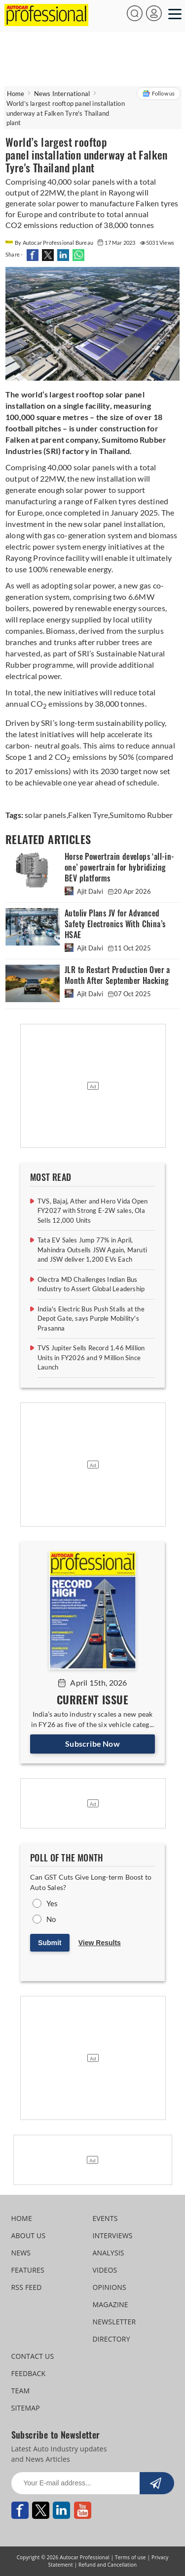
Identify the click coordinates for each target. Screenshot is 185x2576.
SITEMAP (25, 2408)
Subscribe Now (92, 1743)
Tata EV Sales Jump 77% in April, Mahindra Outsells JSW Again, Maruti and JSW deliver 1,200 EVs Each (92, 1249)
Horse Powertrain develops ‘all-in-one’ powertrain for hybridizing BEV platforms (120, 867)
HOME (21, 2218)
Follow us (158, 94)
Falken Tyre (88, 814)
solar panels (45, 814)
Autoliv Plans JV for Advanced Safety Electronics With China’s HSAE (115, 924)
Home (16, 94)
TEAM (20, 2390)
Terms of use (130, 2557)
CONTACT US (32, 2356)
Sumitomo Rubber (141, 814)
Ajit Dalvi (85, 891)
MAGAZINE (110, 2304)
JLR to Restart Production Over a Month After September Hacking (117, 975)
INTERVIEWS (113, 2235)
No (51, 1919)
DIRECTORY (111, 2339)
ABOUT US (28, 2235)
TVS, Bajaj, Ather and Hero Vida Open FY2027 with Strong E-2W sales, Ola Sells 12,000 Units (92, 1210)
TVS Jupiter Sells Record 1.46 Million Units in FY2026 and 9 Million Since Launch (91, 1357)
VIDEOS (105, 2270)
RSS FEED (26, 2287)
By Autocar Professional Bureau (49, 242)
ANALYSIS (108, 2252)
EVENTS (105, 2218)
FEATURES (27, 2270)
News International (62, 94)
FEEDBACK (28, 2373)
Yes (52, 1903)
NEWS (21, 2252)
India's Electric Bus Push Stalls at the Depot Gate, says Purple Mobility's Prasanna (91, 1318)
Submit (49, 1943)
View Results (99, 1943)
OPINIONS (109, 2287)
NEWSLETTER (114, 2321)
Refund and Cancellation (107, 2564)
